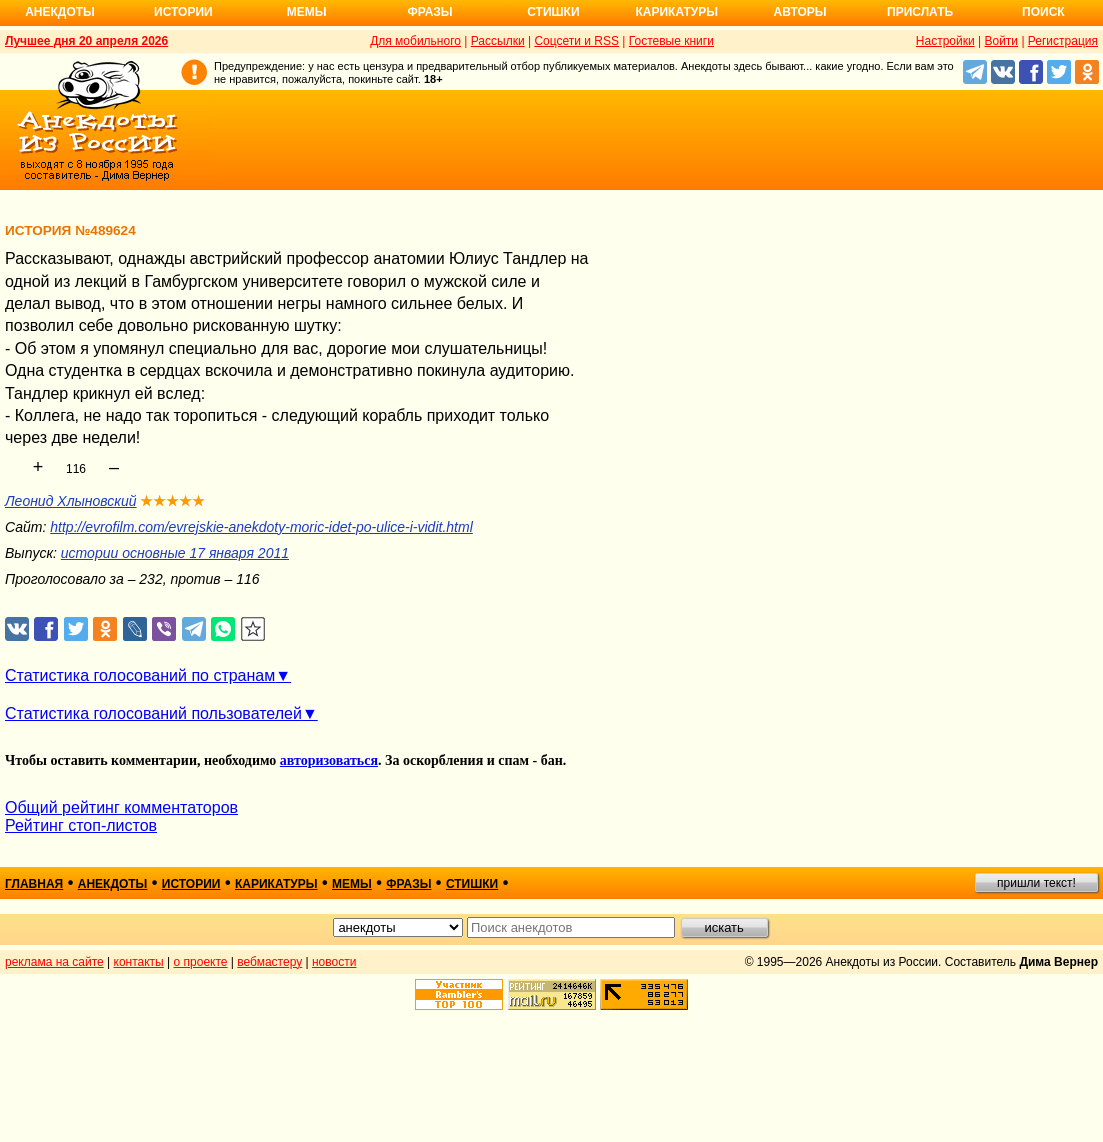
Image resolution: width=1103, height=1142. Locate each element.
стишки (472, 884)
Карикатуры (676, 12)
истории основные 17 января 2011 (175, 553)
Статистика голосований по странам (140, 675)
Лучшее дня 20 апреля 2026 (86, 41)
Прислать (920, 12)
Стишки (553, 12)
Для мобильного (415, 41)
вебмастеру (269, 962)
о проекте (201, 962)
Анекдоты (60, 12)
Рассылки (498, 41)
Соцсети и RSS (576, 41)
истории (191, 884)
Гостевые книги (671, 41)
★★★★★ (172, 501)
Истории (183, 12)
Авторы (800, 12)
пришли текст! (1036, 883)
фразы (408, 884)
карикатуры (276, 884)
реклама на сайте (54, 962)
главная (34, 884)
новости (334, 962)
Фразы (429, 12)
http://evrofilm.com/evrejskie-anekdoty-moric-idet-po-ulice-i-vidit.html (261, 527)
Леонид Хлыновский (71, 501)
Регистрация (1063, 41)
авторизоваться (329, 760)
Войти (1001, 41)
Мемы (307, 12)
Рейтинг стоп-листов (81, 825)
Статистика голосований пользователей (153, 713)
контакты (139, 962)
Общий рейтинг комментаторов (121, 807)
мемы (352, 884)
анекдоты (113, 884)
